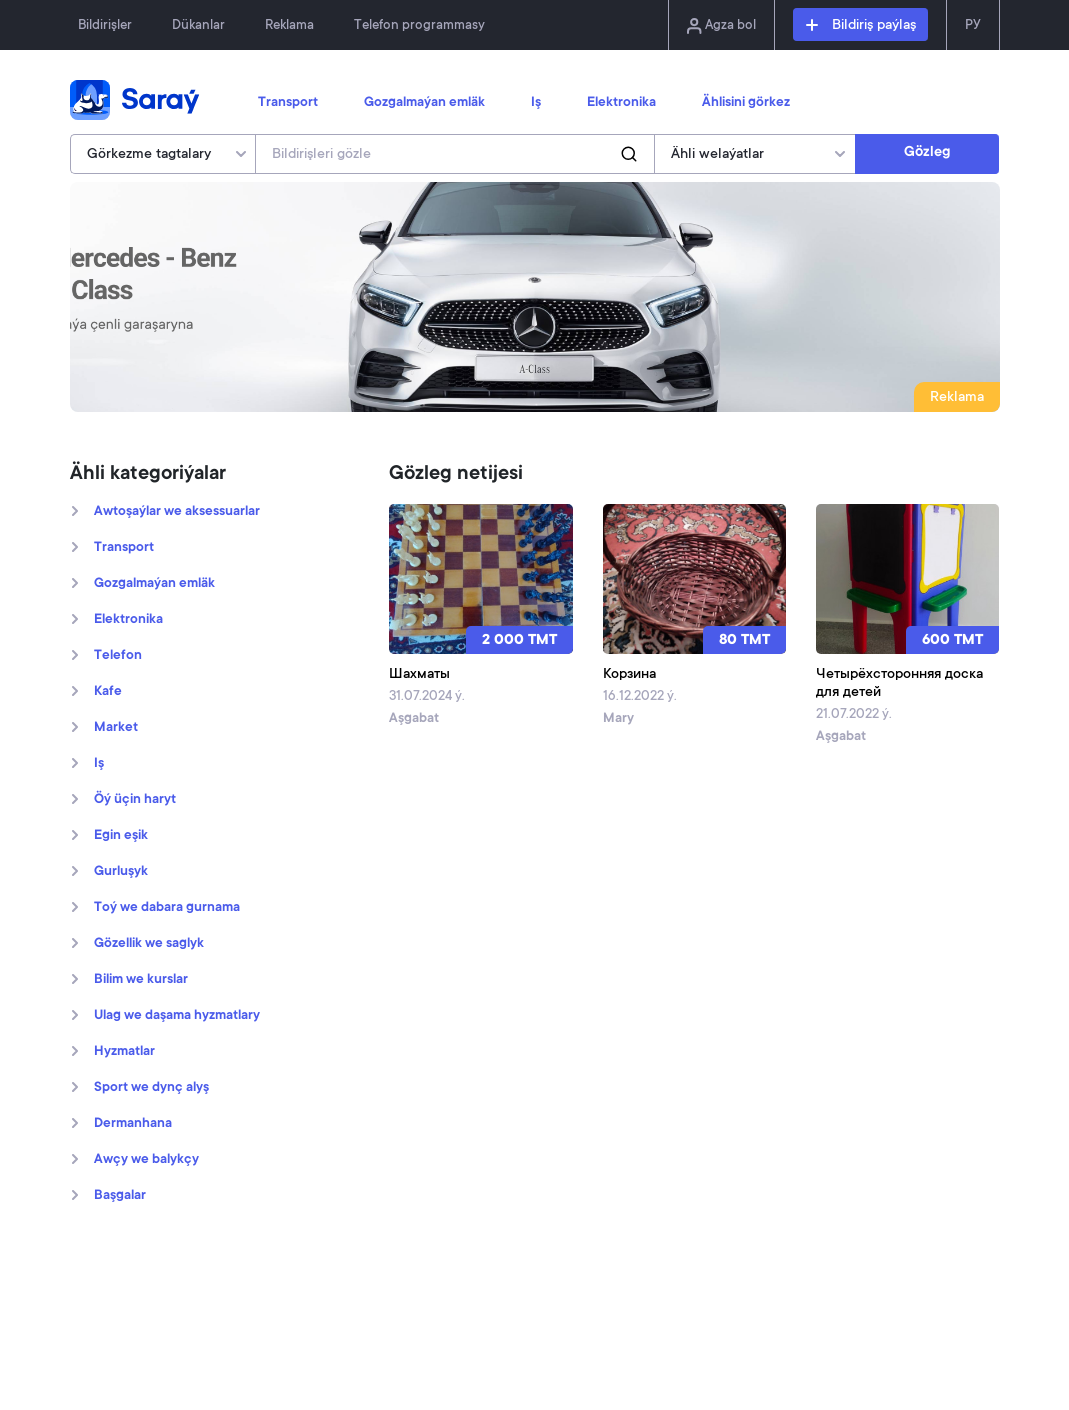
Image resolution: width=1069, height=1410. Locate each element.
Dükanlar (198, 25)
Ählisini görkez (746, 103)
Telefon (118, 656)
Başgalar (120, 1196)
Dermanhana (133, 1124)
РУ (973, 25)
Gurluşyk (121, 872)
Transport (288, 103)
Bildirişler (105, 25)
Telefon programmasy (419, 25)
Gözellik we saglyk (149, 944)
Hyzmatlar (124, 1052)
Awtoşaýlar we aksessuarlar (177, 512)
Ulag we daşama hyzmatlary (177, 1016)
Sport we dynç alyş (151, 1088)
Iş (536, 103)
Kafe (108, 692)
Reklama (289, 25)
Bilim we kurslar (141, 980)
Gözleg (927, 153)
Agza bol (721, 26)
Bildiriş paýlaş (861, 26)
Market (116, 728)
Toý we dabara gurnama (167, 908)
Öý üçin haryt (135, 800)
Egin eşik (121, 836)
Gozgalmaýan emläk (424, 103)
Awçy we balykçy (146, 1160)
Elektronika (621, 103)
